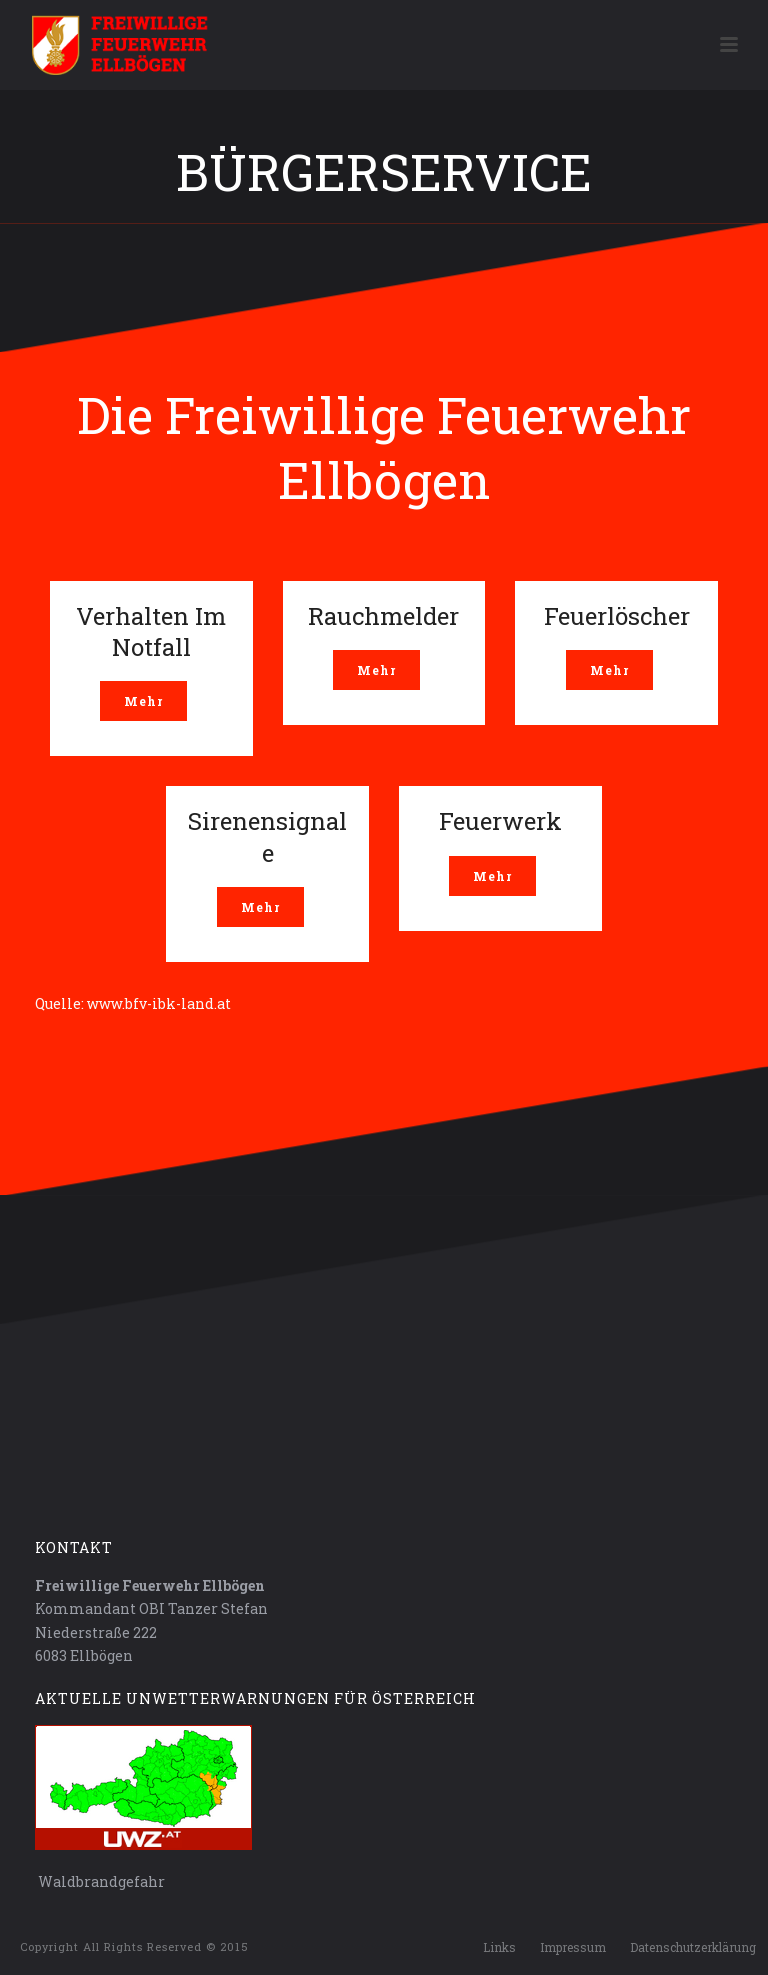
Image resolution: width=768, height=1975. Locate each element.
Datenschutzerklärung (693, 1947)
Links (499, 1947)
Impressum (573, 1947)
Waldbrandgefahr (100, 1881)
